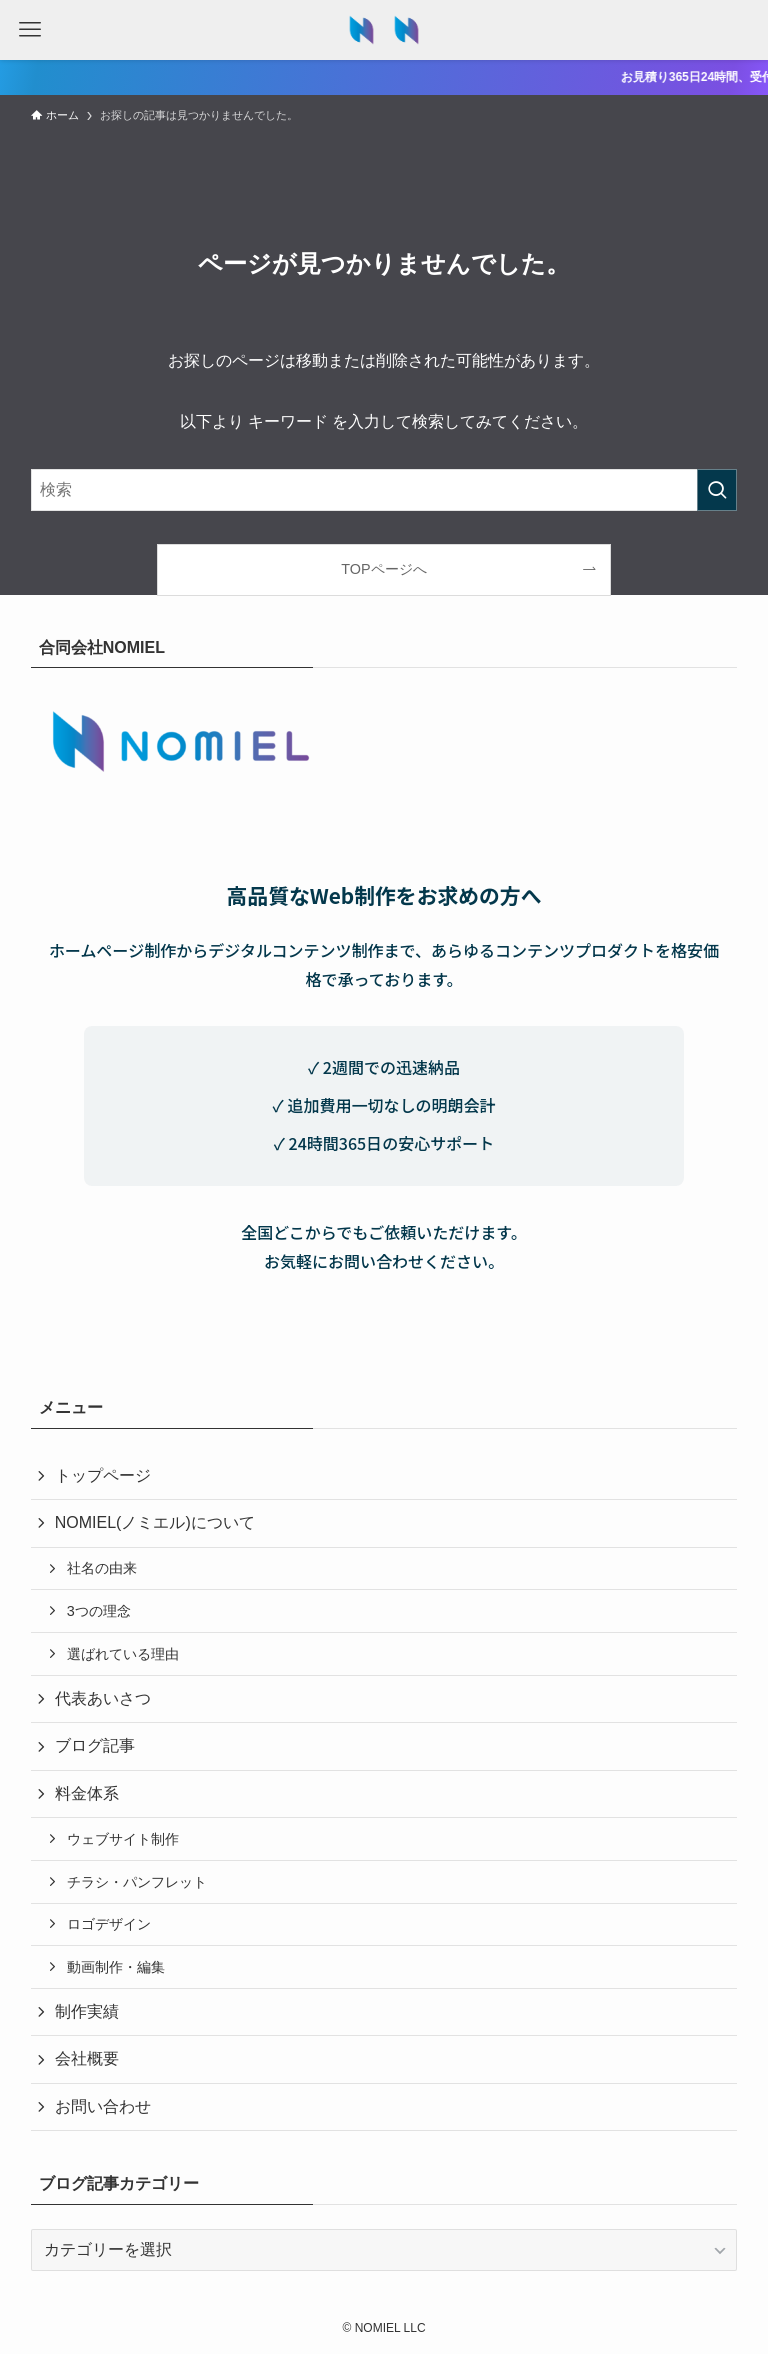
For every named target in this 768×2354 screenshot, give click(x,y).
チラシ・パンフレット (137, 1882)
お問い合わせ (103, 2106)
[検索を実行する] (717, 490)
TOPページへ (383, 569)
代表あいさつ (103, 1698)
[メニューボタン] (30, 30)
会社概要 (87, 2058)
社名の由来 (102, 1568)
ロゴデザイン (109, 1924)
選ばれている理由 (123, 1654)
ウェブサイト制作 (123, 1839)
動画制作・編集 (116, 1967)
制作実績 (87, 2011)
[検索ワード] (384, 490)
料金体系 (87, 1793)
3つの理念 (99, 1611)
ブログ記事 (95, 1745)
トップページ (103, 1475)
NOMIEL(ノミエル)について (155, 1522)
